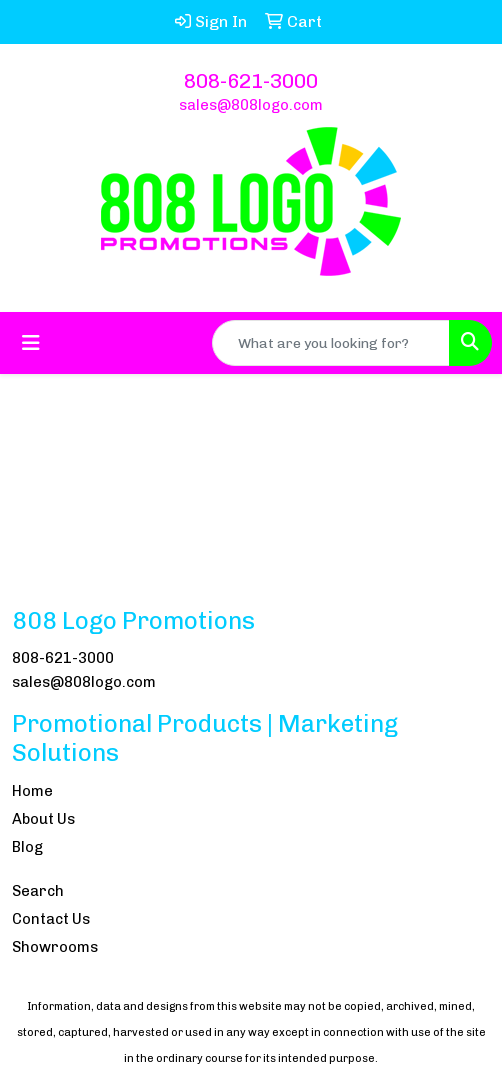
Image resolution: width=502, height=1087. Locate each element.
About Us (43, 819)
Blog (27, 847)
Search (38, 891)
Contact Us (51, 919)
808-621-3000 (251, 81)
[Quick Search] (331, 343)
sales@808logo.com (251, 105)
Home (32, 791)
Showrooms (55, 947)
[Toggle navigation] (31, 343)
